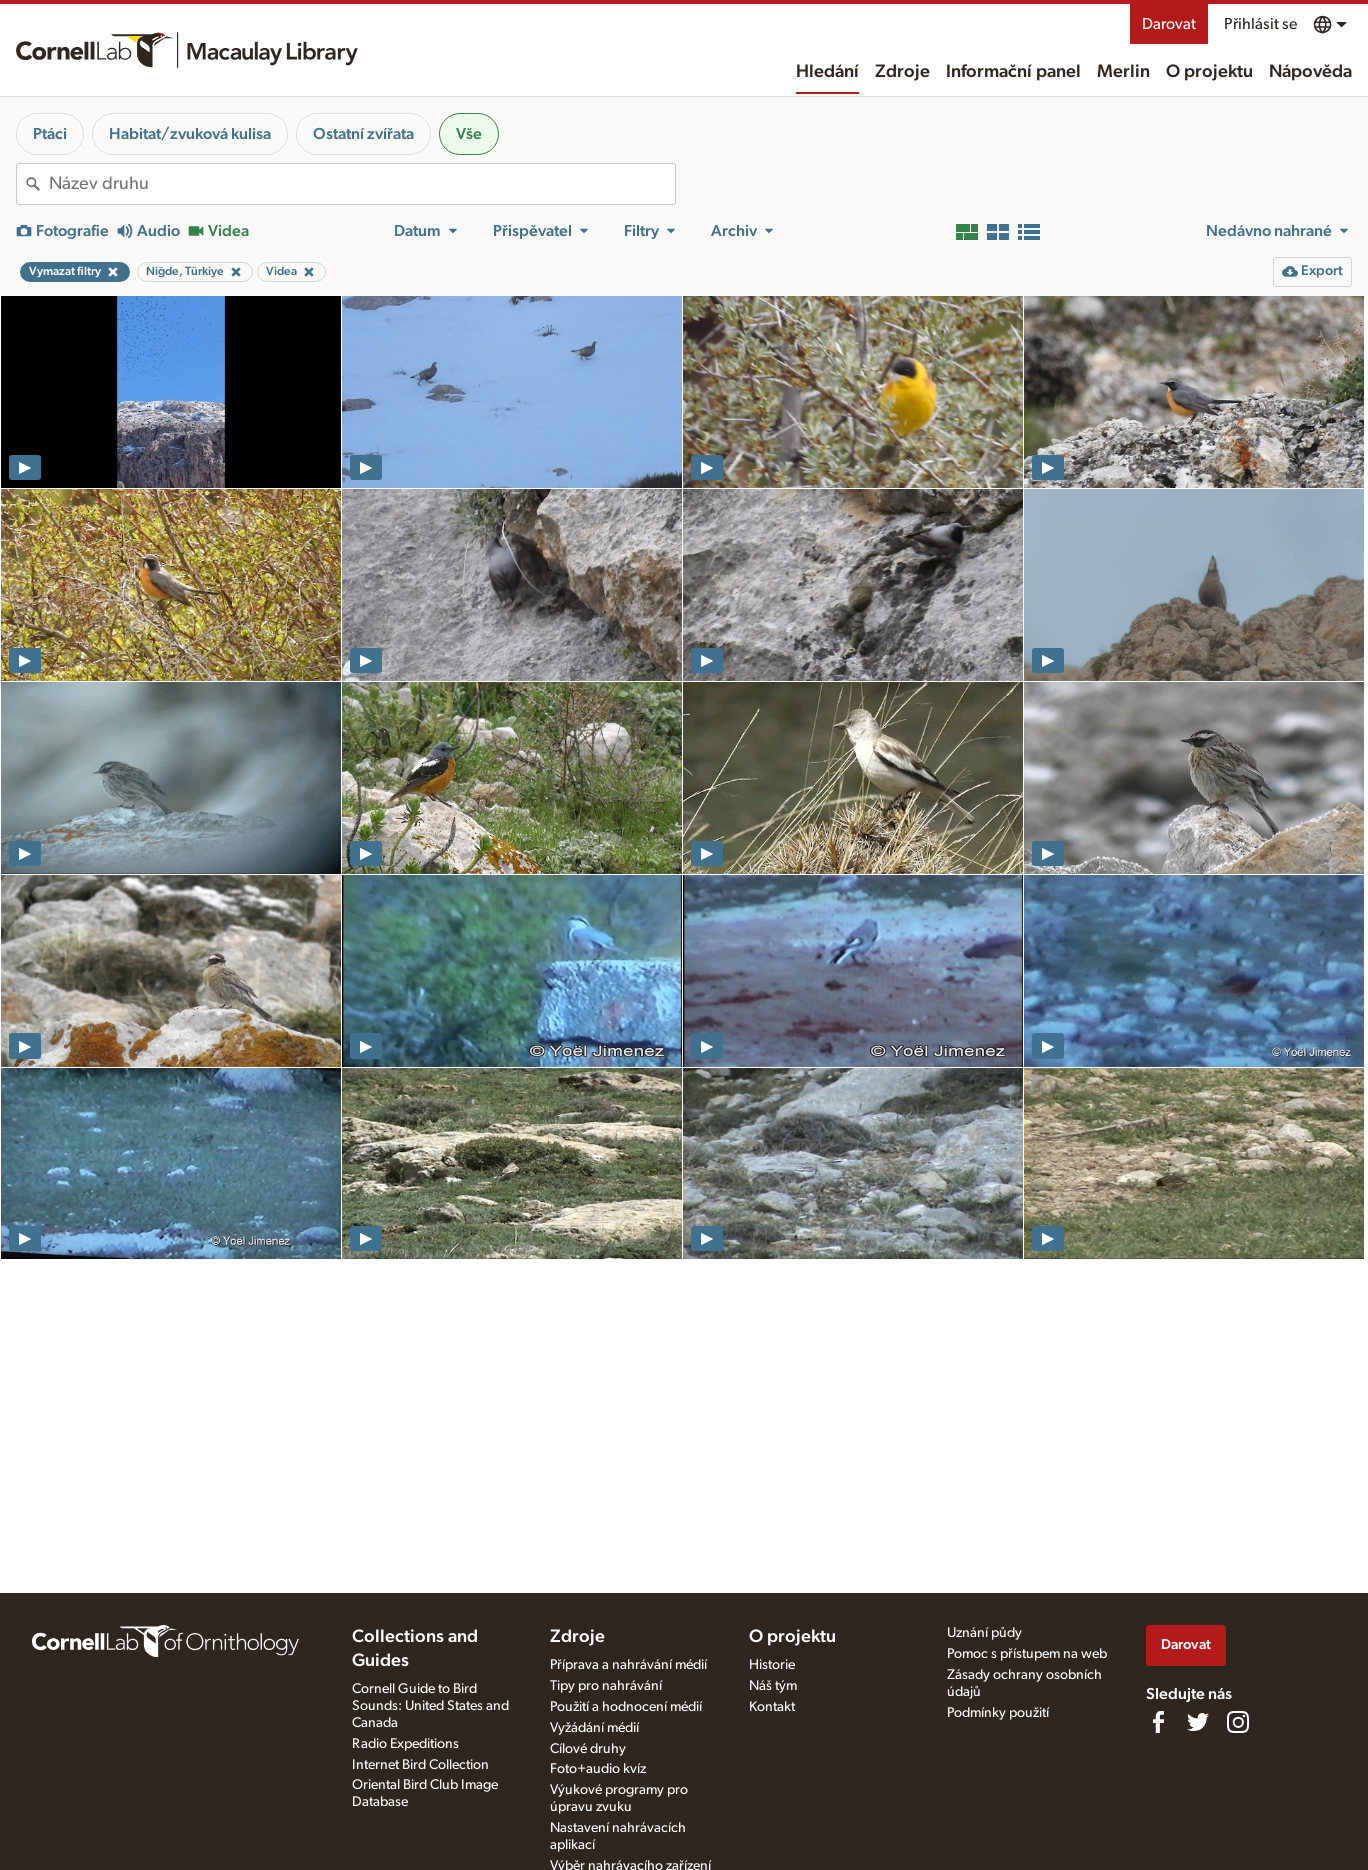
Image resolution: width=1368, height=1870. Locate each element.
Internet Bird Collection (420, 1765)
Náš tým (773, 1686)
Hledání (827, 72)
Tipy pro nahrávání (606, 1686)
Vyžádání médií (594, 1728)
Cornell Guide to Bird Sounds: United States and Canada (430, 1706)
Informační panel (1013, 72)
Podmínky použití (998, 1713)
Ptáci (50, 134)
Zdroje (902, 72)
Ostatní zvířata (363, 134)
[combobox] (362, 184)
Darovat (1169, 24)
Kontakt (772, 1707)
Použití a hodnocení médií (626, 1707)
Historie (772, 1665)
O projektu (1209, 72)
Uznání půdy (984, 1633)
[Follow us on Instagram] (1238, 1722)
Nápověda (1310, 72)
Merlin (1123, 72)
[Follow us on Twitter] (1198, 1722)
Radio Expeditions (405, 1744)
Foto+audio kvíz (598, 1769)
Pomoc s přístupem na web (1027, 1654)
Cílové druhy (588, 1749)
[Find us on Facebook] (1158, 1722)
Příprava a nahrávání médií (628, 1665)
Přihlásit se (1260, 24)
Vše (469, 134)
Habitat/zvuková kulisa (190, 134)
